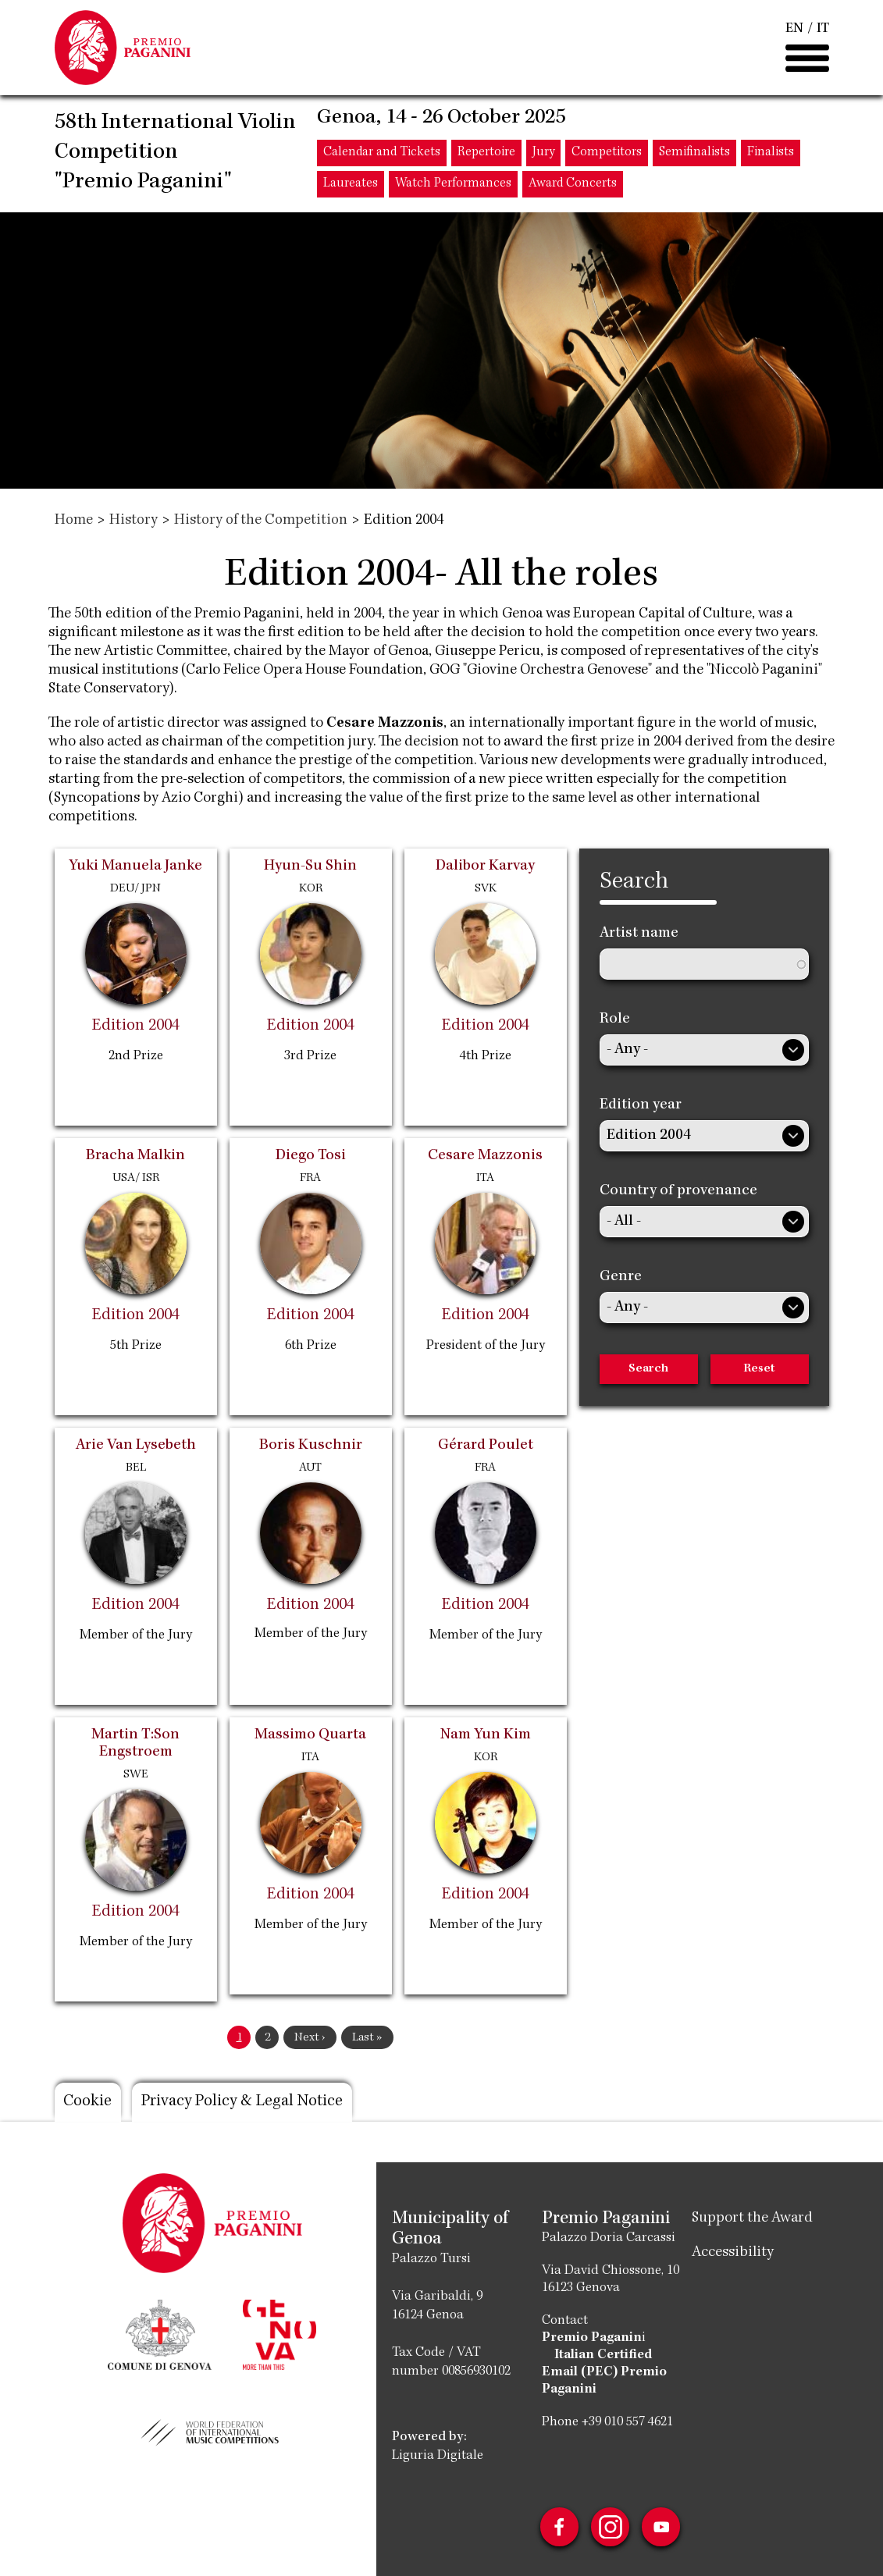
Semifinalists (694, 154)
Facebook (559, 2526)
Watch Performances (453, 185)
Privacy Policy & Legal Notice (245, 2102)
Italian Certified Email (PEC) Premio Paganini (604, 2372)
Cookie (88, 2102)
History (133, 520)
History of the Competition (260, 520)
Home (74, 520)
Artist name (639, 933)
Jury (543, 154)
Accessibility (733, 2253)
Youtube (662, 2526)
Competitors (606, 154)
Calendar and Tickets (381, 154)
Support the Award (752, 2218)
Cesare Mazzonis (384, 723)
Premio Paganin (592, 2338)
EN (794, 30)
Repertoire (486, 154)
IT (823, 30)
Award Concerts (573, 185)
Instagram (610, 2526)
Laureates (350, 185)
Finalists (770, 154)
